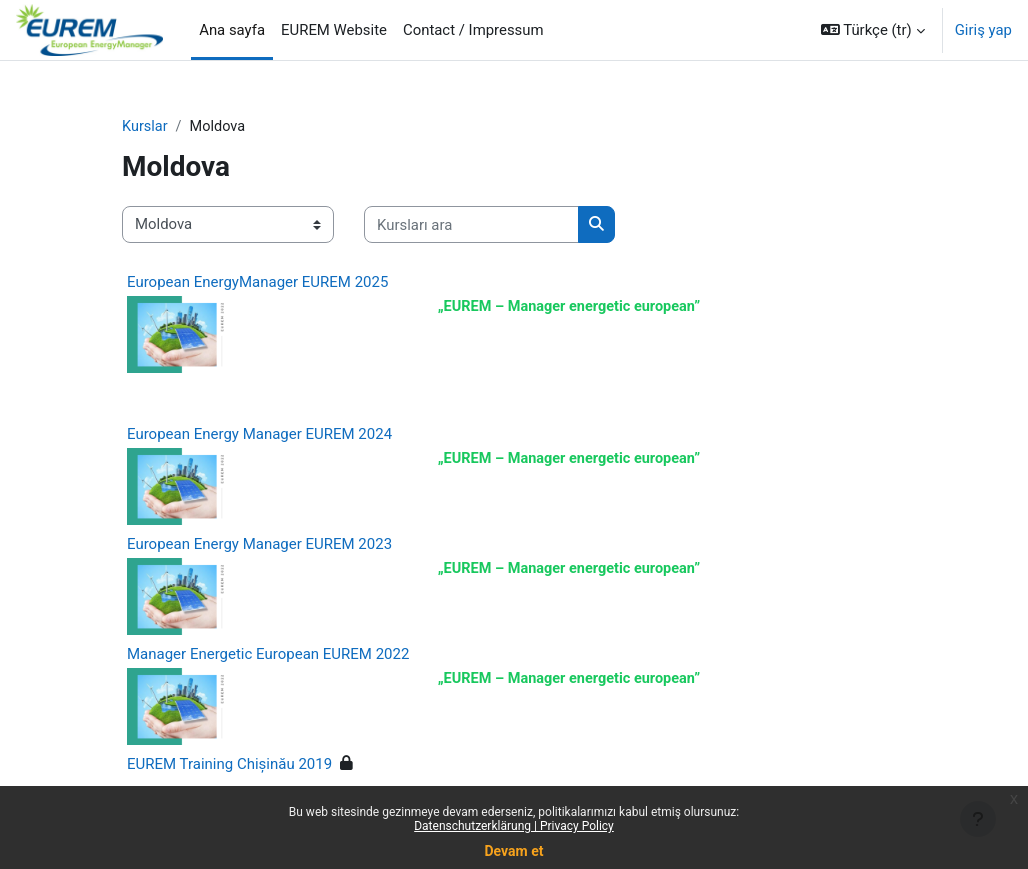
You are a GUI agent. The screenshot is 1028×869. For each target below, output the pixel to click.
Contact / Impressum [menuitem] (473, 30)
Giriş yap (983, 30)
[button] (873, 30)
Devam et (514, 851)
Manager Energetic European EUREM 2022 (268, 657)
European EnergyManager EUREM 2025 (257, 282)
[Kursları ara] (471, 225)
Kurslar (145, 127)
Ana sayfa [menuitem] (232, 30)
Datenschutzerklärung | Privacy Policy (514, 826)
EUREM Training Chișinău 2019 (229, 767)
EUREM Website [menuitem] (334, 30)
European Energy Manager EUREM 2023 (259, 547)
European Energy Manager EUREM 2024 (259, 437)
